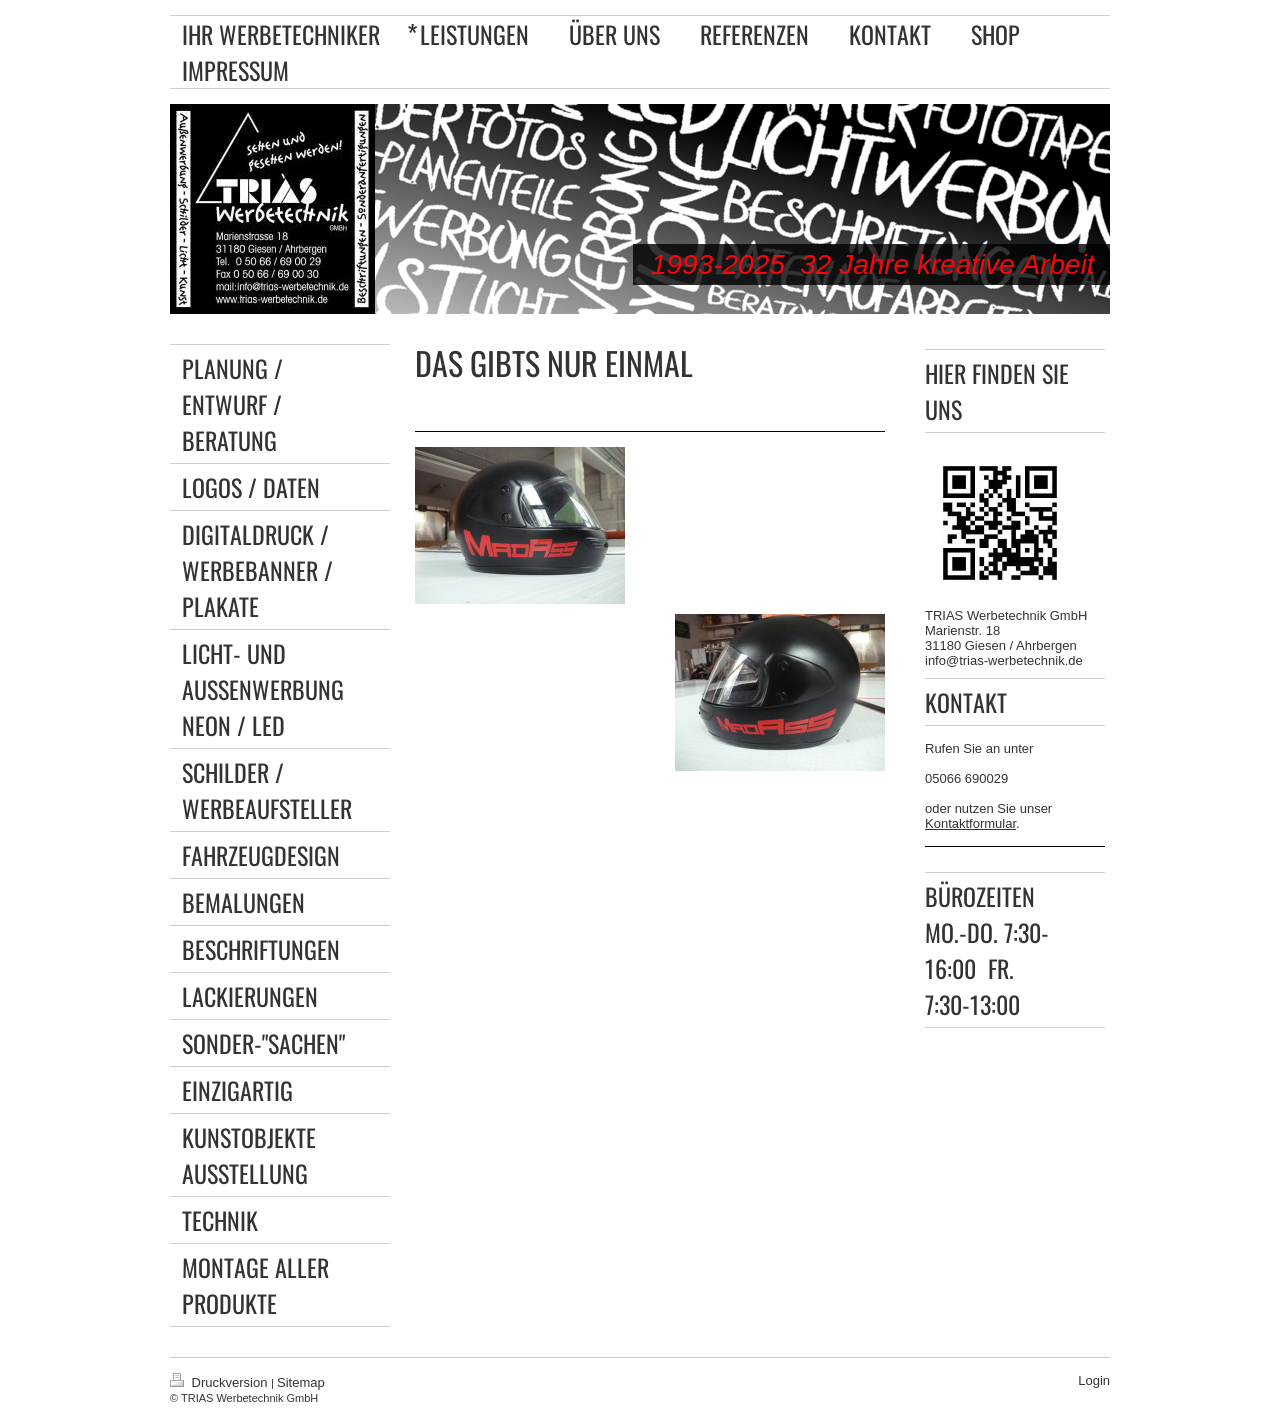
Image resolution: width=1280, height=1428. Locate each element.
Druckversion (220, 1382)
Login (1094, 1380)
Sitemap (301, 1382)
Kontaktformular (970, 823)
